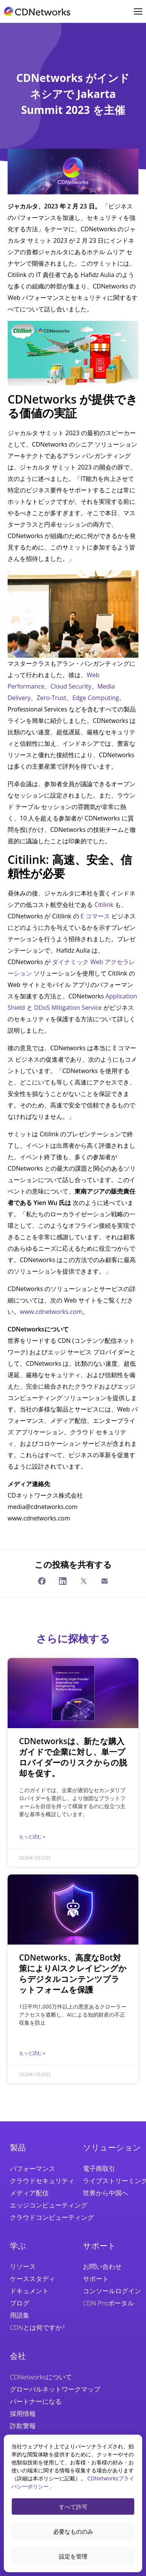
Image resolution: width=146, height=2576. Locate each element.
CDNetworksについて (41, 2377)
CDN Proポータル (108, 2303)
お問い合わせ (102, 2266)
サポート (96, 2278)
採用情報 (23, 2413)
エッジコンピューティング (48, 2205)
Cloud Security (71, 686)
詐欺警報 (23, 2425)
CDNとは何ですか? (37, 2327)
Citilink (103, 904)
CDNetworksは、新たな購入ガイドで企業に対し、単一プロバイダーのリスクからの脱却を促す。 (73, 1757)
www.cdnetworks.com (51, 1311)
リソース (23, 2266)
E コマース (95, 916)
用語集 (19, 2315)
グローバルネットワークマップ (55, 2389)
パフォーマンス (32, 2168)
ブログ (19, 2303)
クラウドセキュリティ (42, 2180)
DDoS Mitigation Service (68, 1007)
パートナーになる (36, 2401)
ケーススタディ (32, 2278)
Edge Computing (95, 698)
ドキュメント (29, 2290)
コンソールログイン (112, 2290)
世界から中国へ (105, 2192)
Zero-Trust (51, 698)
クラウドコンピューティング (52, 2217)
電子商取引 (99, 2168)
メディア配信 (29, 2192)
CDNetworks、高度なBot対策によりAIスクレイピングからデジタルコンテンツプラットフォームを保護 (73, 1973)
